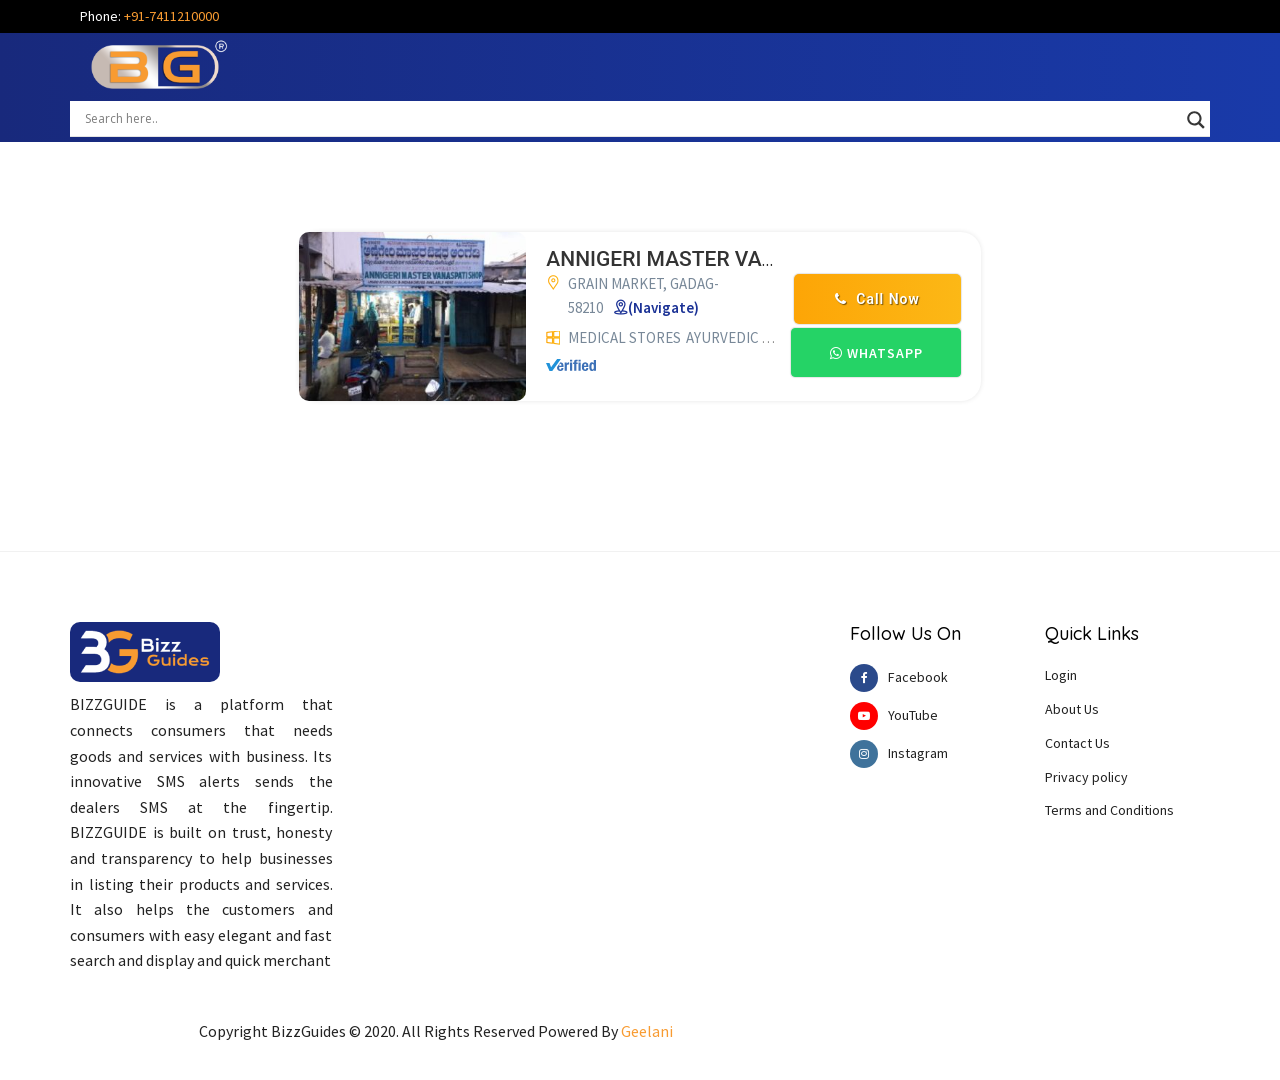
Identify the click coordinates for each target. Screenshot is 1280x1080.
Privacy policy (1086, 777)
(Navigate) (663, 307)
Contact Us (1077, 743)
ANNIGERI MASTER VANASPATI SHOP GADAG (764, 259)
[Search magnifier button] (1196, 120)
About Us (1072, 709)
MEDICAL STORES (624, 337)
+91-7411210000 (171, 16)
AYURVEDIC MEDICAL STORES (780, 337)
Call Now (877, 299)
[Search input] (631, 118)
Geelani (647, 1031)
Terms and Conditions (1109, 810)
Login (1061, 675)
